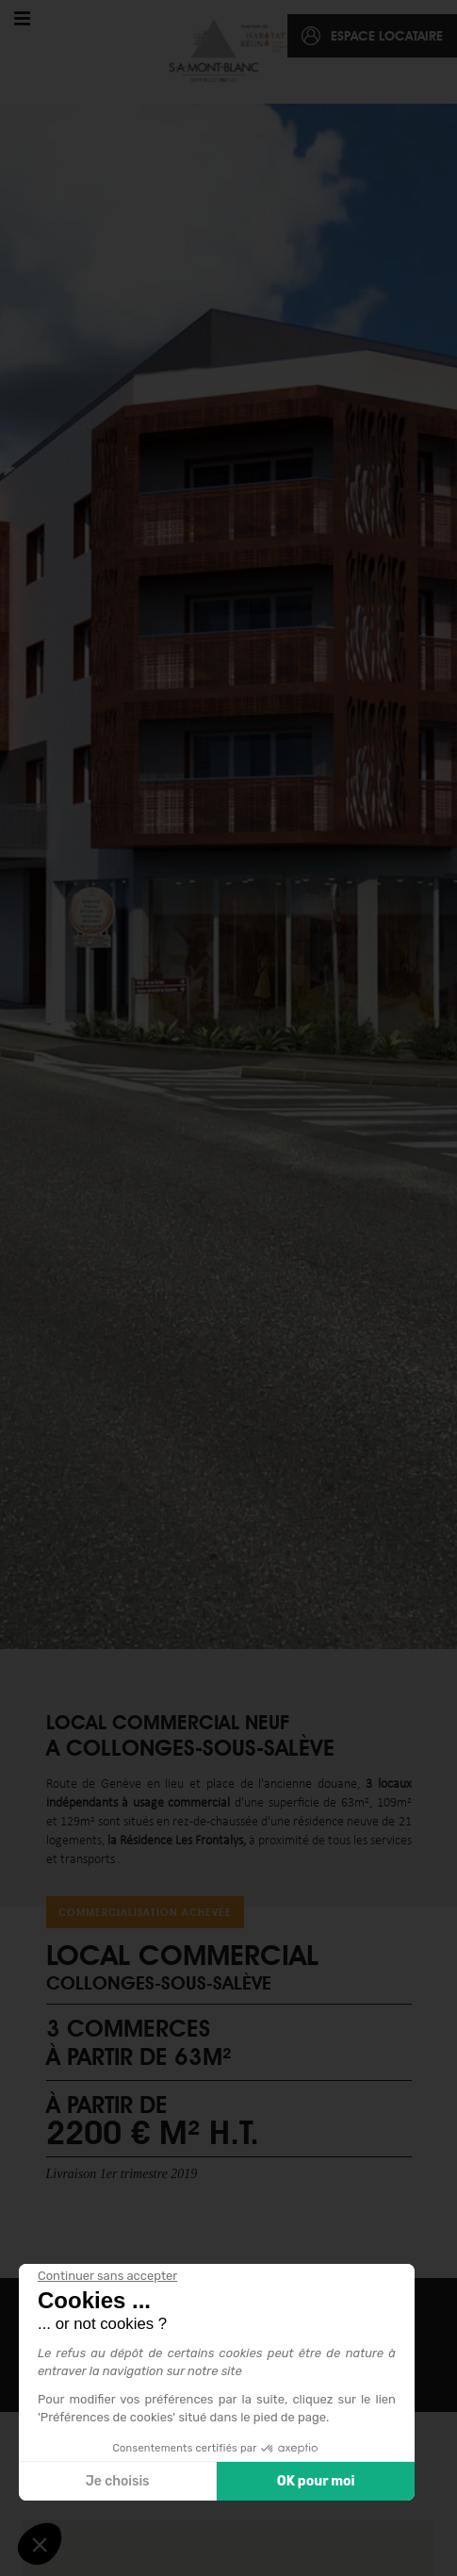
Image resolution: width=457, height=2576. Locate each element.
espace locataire (387, 35)
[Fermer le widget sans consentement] (107, 2276)
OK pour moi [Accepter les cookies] (316, 2481)
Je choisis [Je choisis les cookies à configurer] (118, 2481)
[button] (39, 2544)
